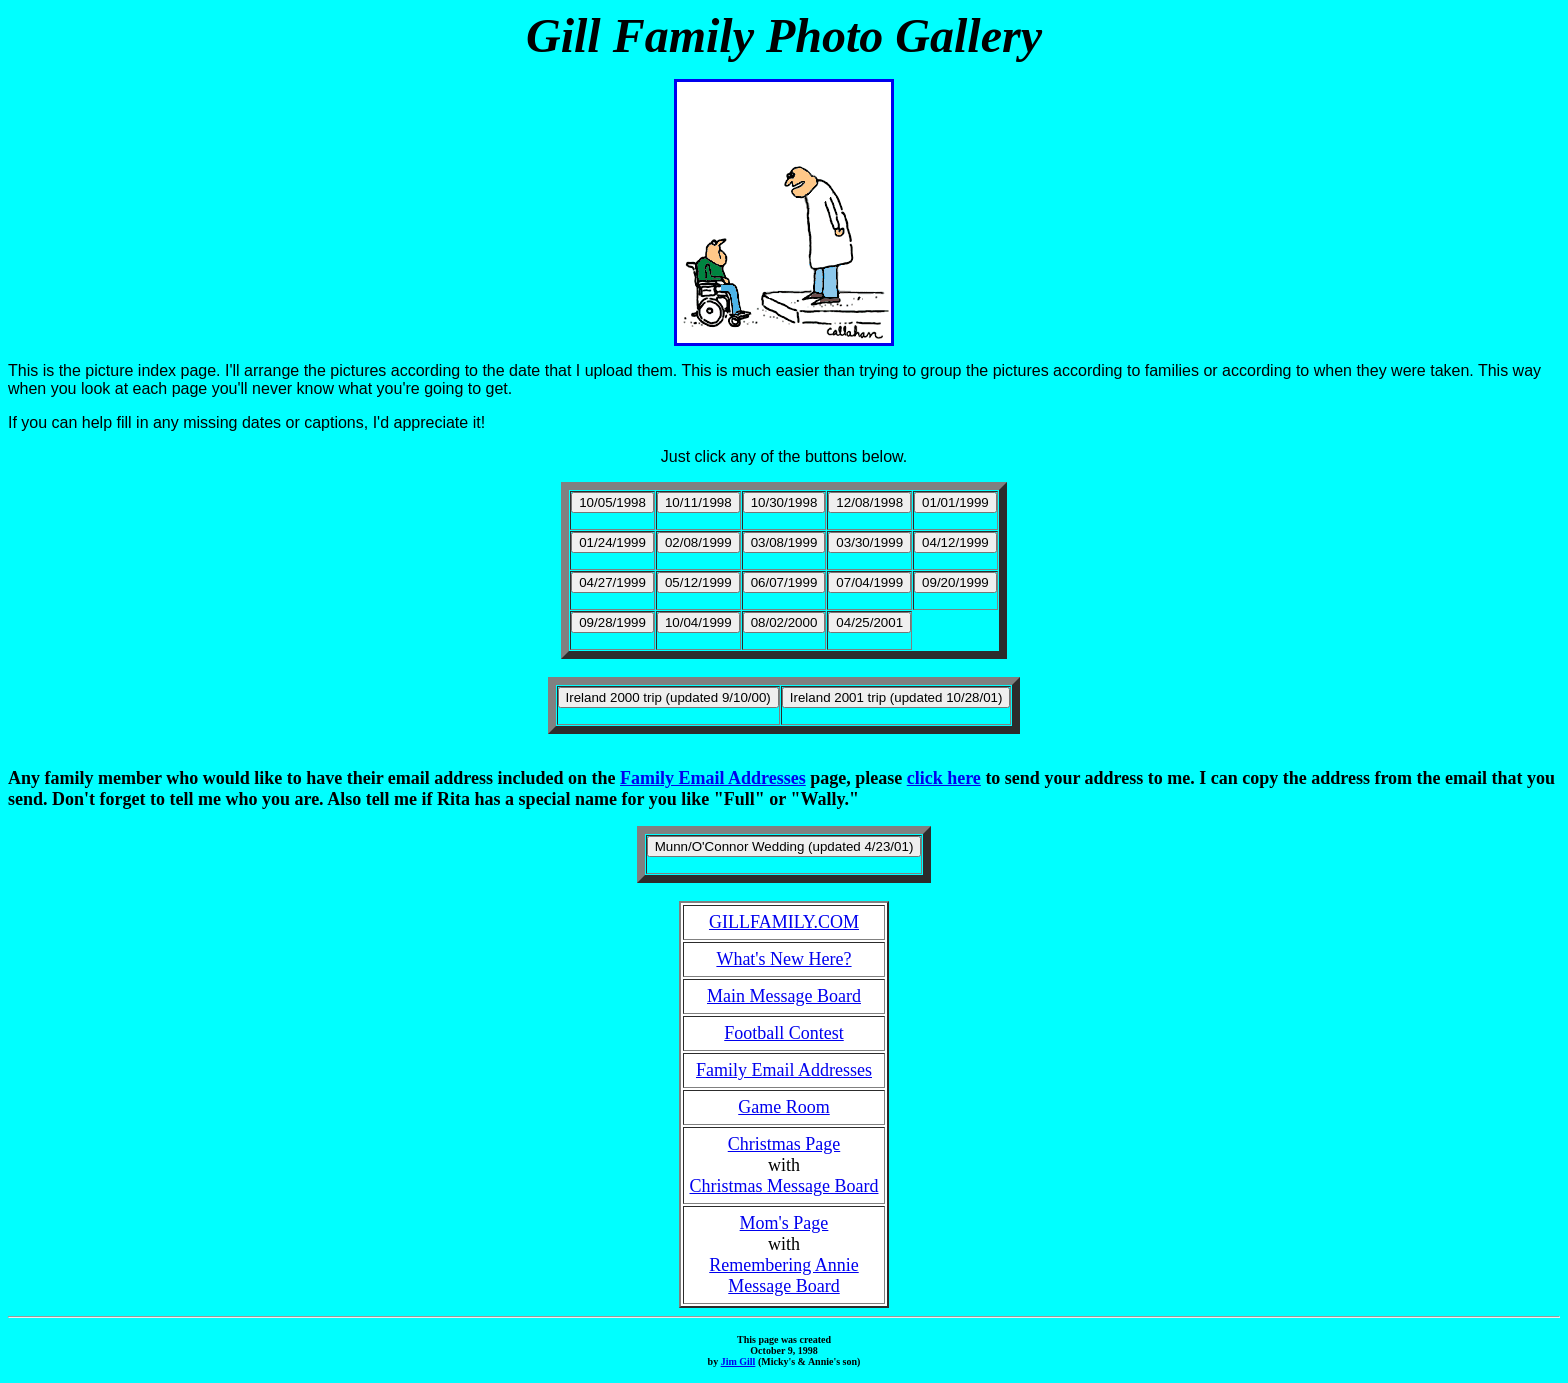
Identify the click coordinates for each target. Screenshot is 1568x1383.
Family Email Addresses (713, 778)
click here (944, 778)
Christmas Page (784, 1144)
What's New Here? (783, 959)
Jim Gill (738, 1361)
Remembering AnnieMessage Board (783, 1275)
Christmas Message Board (784, 1186)
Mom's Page (784, 1223)
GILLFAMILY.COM (784, 922)
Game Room (784, 1107)
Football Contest (784, 1033)
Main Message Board (784, 996)
